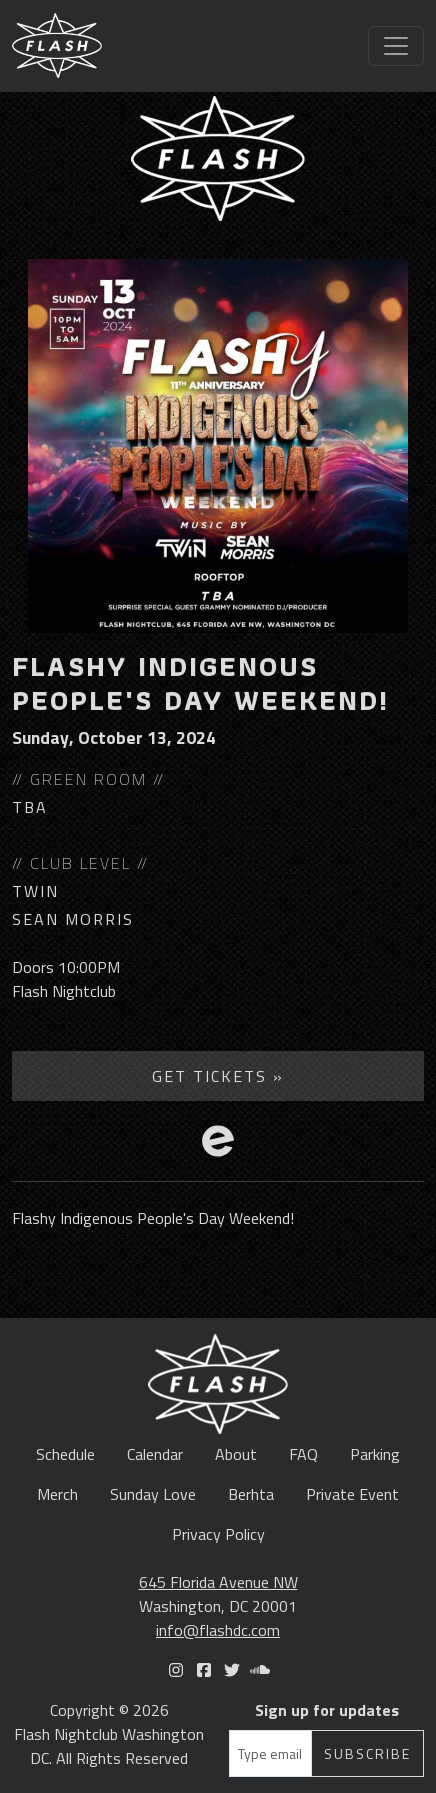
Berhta (251, 1494)
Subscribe (367, 1753)
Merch (57, 1494)
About (236, 1454)
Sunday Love (153, 1494)
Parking (375, 1454)
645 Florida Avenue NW (218, 1582)
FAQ (303, 1454)
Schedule (65, 1454)
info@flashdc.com (218, 1630)
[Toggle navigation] (396, 46)
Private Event (352, 1494)
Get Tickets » (218, 1076)
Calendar (155, 1454)
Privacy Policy (218, 1534)
